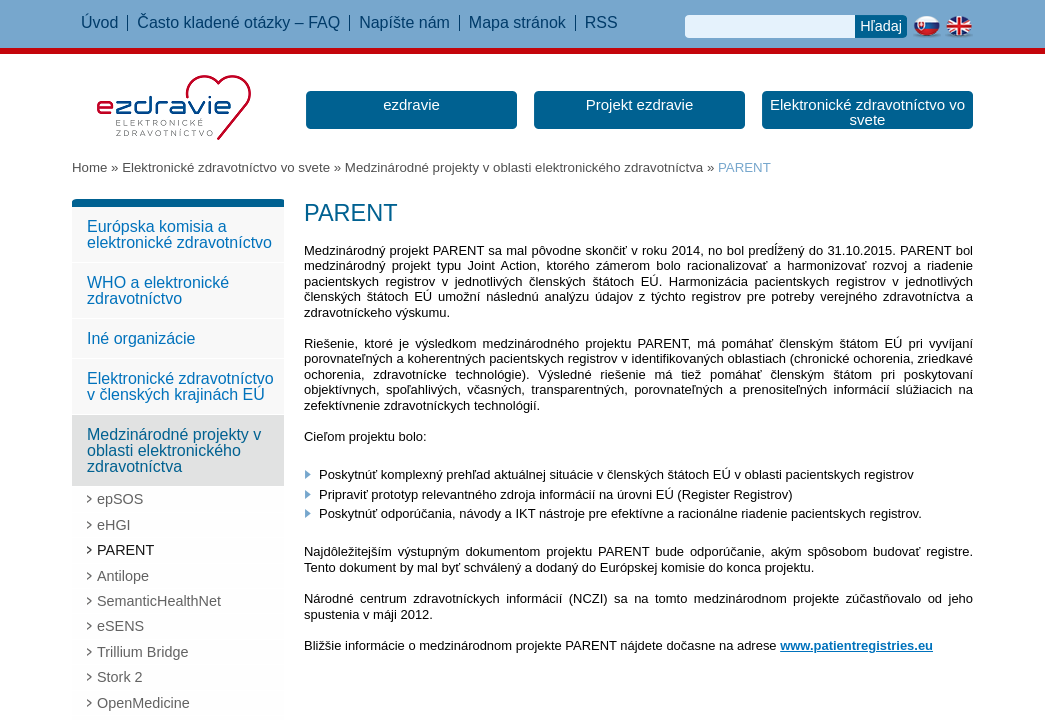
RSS (601, 23)
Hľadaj (881, 26)
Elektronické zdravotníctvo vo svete (867, 112)
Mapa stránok (517, 23)
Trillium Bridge (142, 652)
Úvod (99, 23)
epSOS (120, 499)
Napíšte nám (404, 23)
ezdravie (411, 104)
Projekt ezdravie (640, 104)
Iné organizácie (141, 338)
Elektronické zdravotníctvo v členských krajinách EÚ (180, 386)
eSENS (120, 626)
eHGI (114, 525)
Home (89, 167)
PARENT (125, 550)
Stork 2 (120, 677)
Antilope (123, 576)
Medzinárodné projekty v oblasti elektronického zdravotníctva (524, 167)
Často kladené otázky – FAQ (238, 23)
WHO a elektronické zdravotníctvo (158, 290)
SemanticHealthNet (159, 601)
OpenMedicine (143, 703)
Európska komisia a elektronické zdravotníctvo (179, 234)
